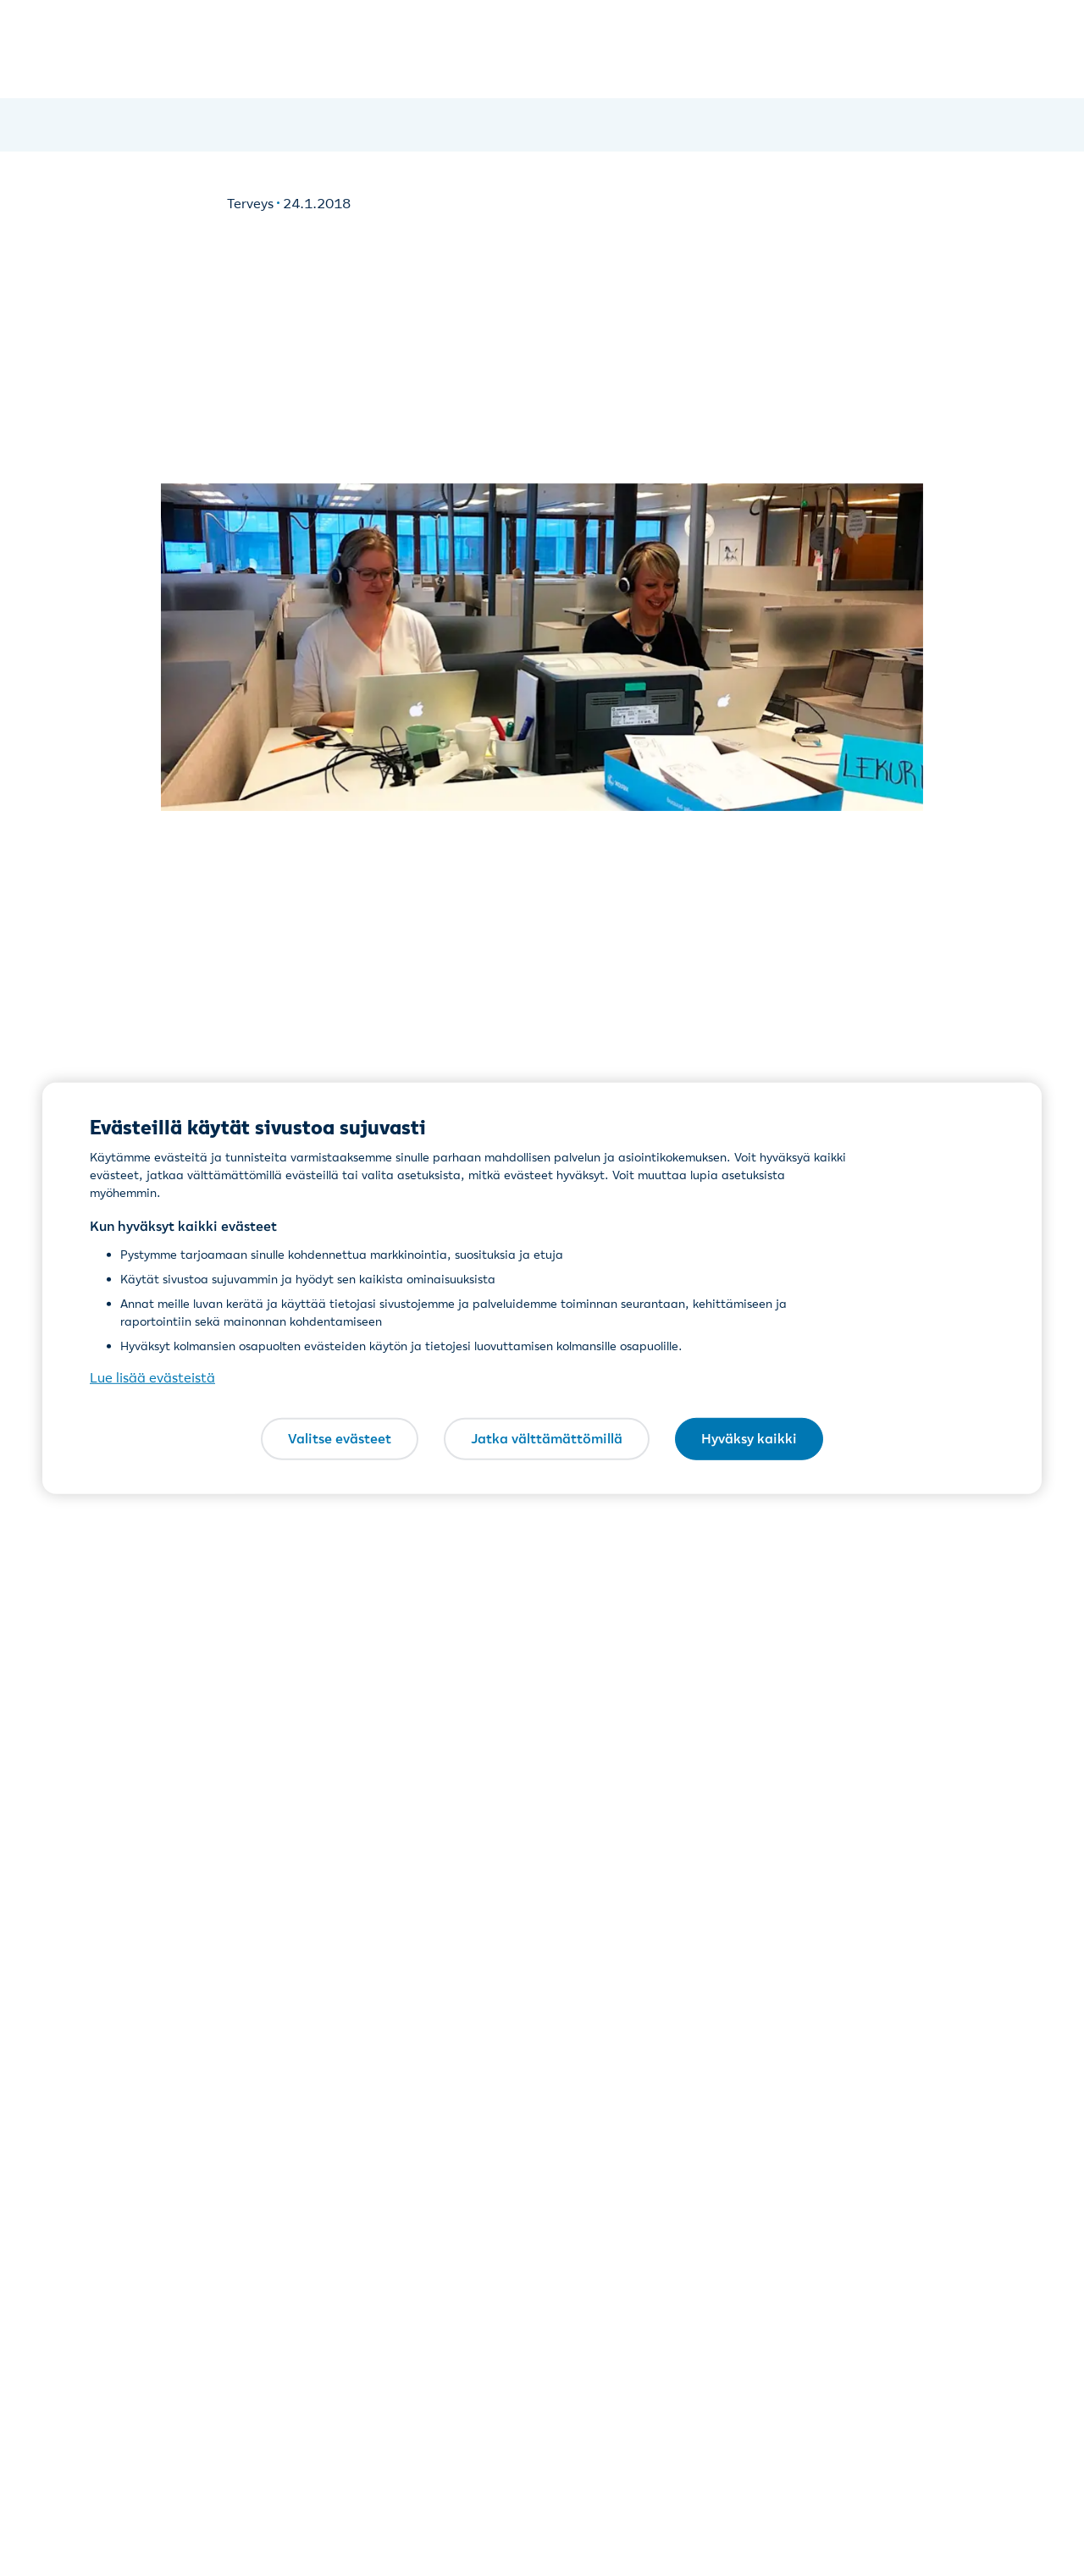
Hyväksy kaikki (749, 1438)
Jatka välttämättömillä (546, 1438)
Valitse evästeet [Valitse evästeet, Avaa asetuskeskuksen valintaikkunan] (339, 1438)
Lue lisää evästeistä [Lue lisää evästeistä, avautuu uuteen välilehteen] (152, 1377)
